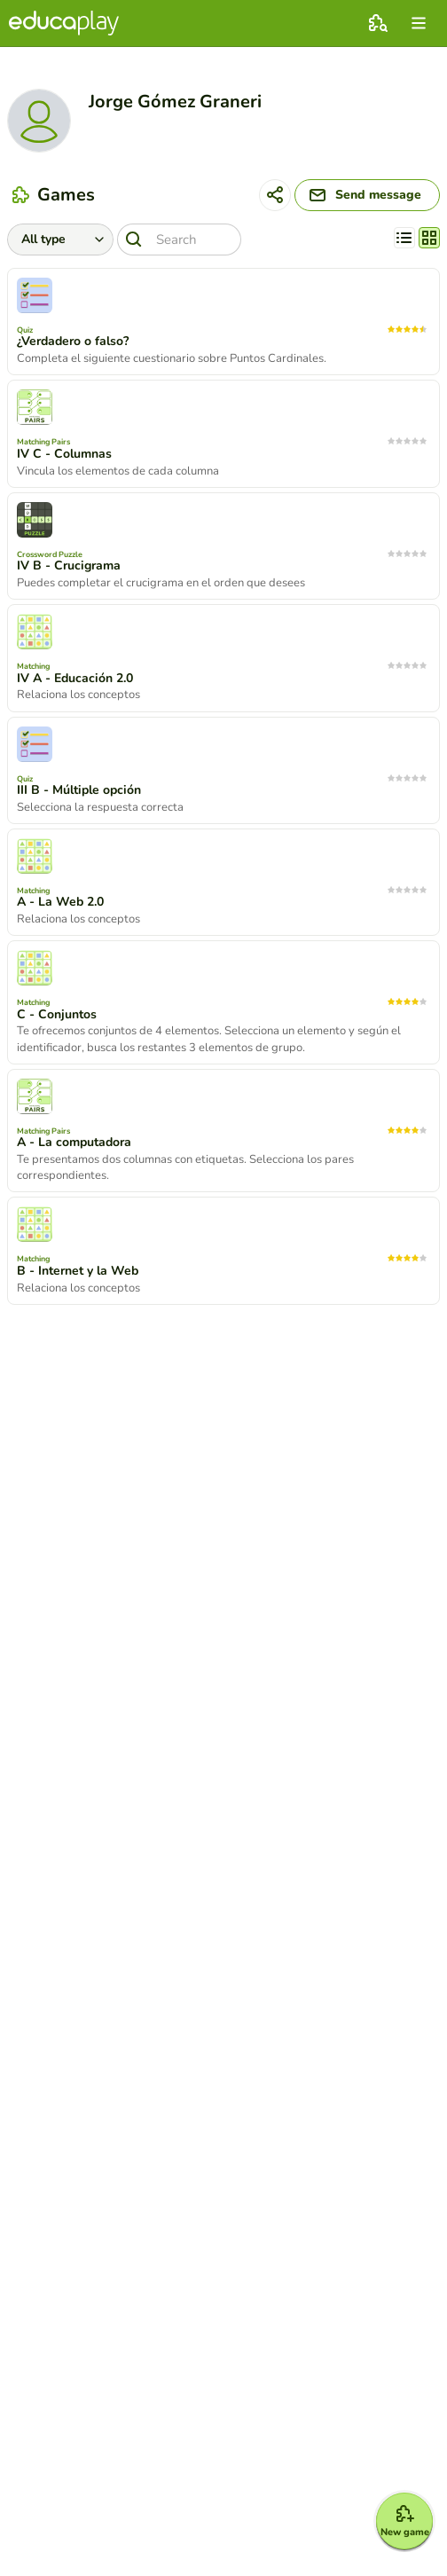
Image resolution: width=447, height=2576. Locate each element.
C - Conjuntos (57, 1015)
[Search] (179, 239)
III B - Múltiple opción (79, 790)
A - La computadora (74, 1142)
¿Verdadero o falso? (73, 341)
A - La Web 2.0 (60, 902)
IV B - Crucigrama (69, 566)
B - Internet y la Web (77, 1271)
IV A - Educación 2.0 (75, 678)
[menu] (418, 23)
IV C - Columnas (64, 454)
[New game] (404, 2521)
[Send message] (367, 195)
